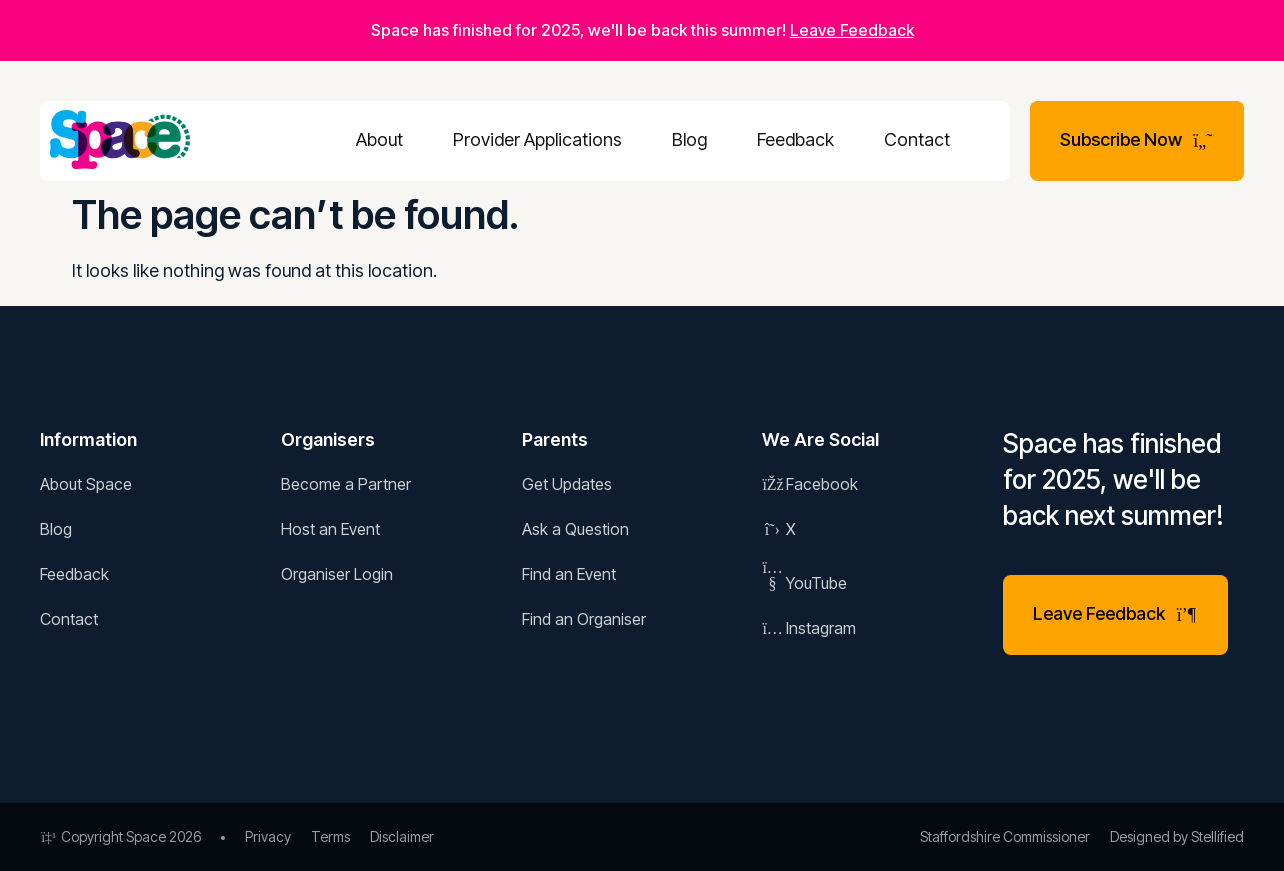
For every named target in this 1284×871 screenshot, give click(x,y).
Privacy (268, 836)
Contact (917, 139)
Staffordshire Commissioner (1005, 836)
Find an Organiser (584, 619)
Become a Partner (346, 484)
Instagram (809, 628)
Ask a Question (575, 529)
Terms (330, 836)
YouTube (804, 583)
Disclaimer (402, 836)
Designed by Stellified (1177, 836)
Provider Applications (537, 139)
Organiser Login (337, 574)
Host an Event (330, 529)
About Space (86, 484)
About (379, 139)
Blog (689, 139)
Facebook (810, 484)
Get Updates (567, 484)
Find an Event (569, 574)
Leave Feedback (852, 30)
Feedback (795, 139)
